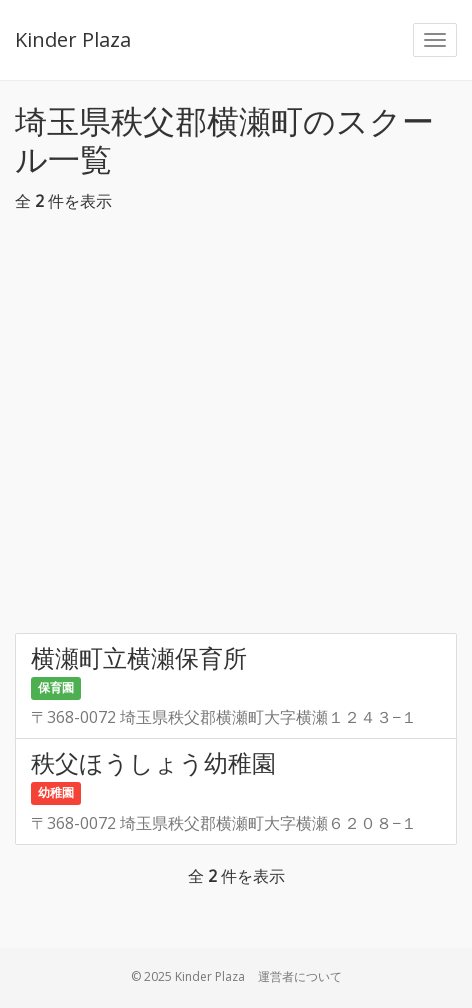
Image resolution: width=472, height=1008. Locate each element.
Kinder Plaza (73, 39)
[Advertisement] (236, 428)
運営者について (300, 976)
